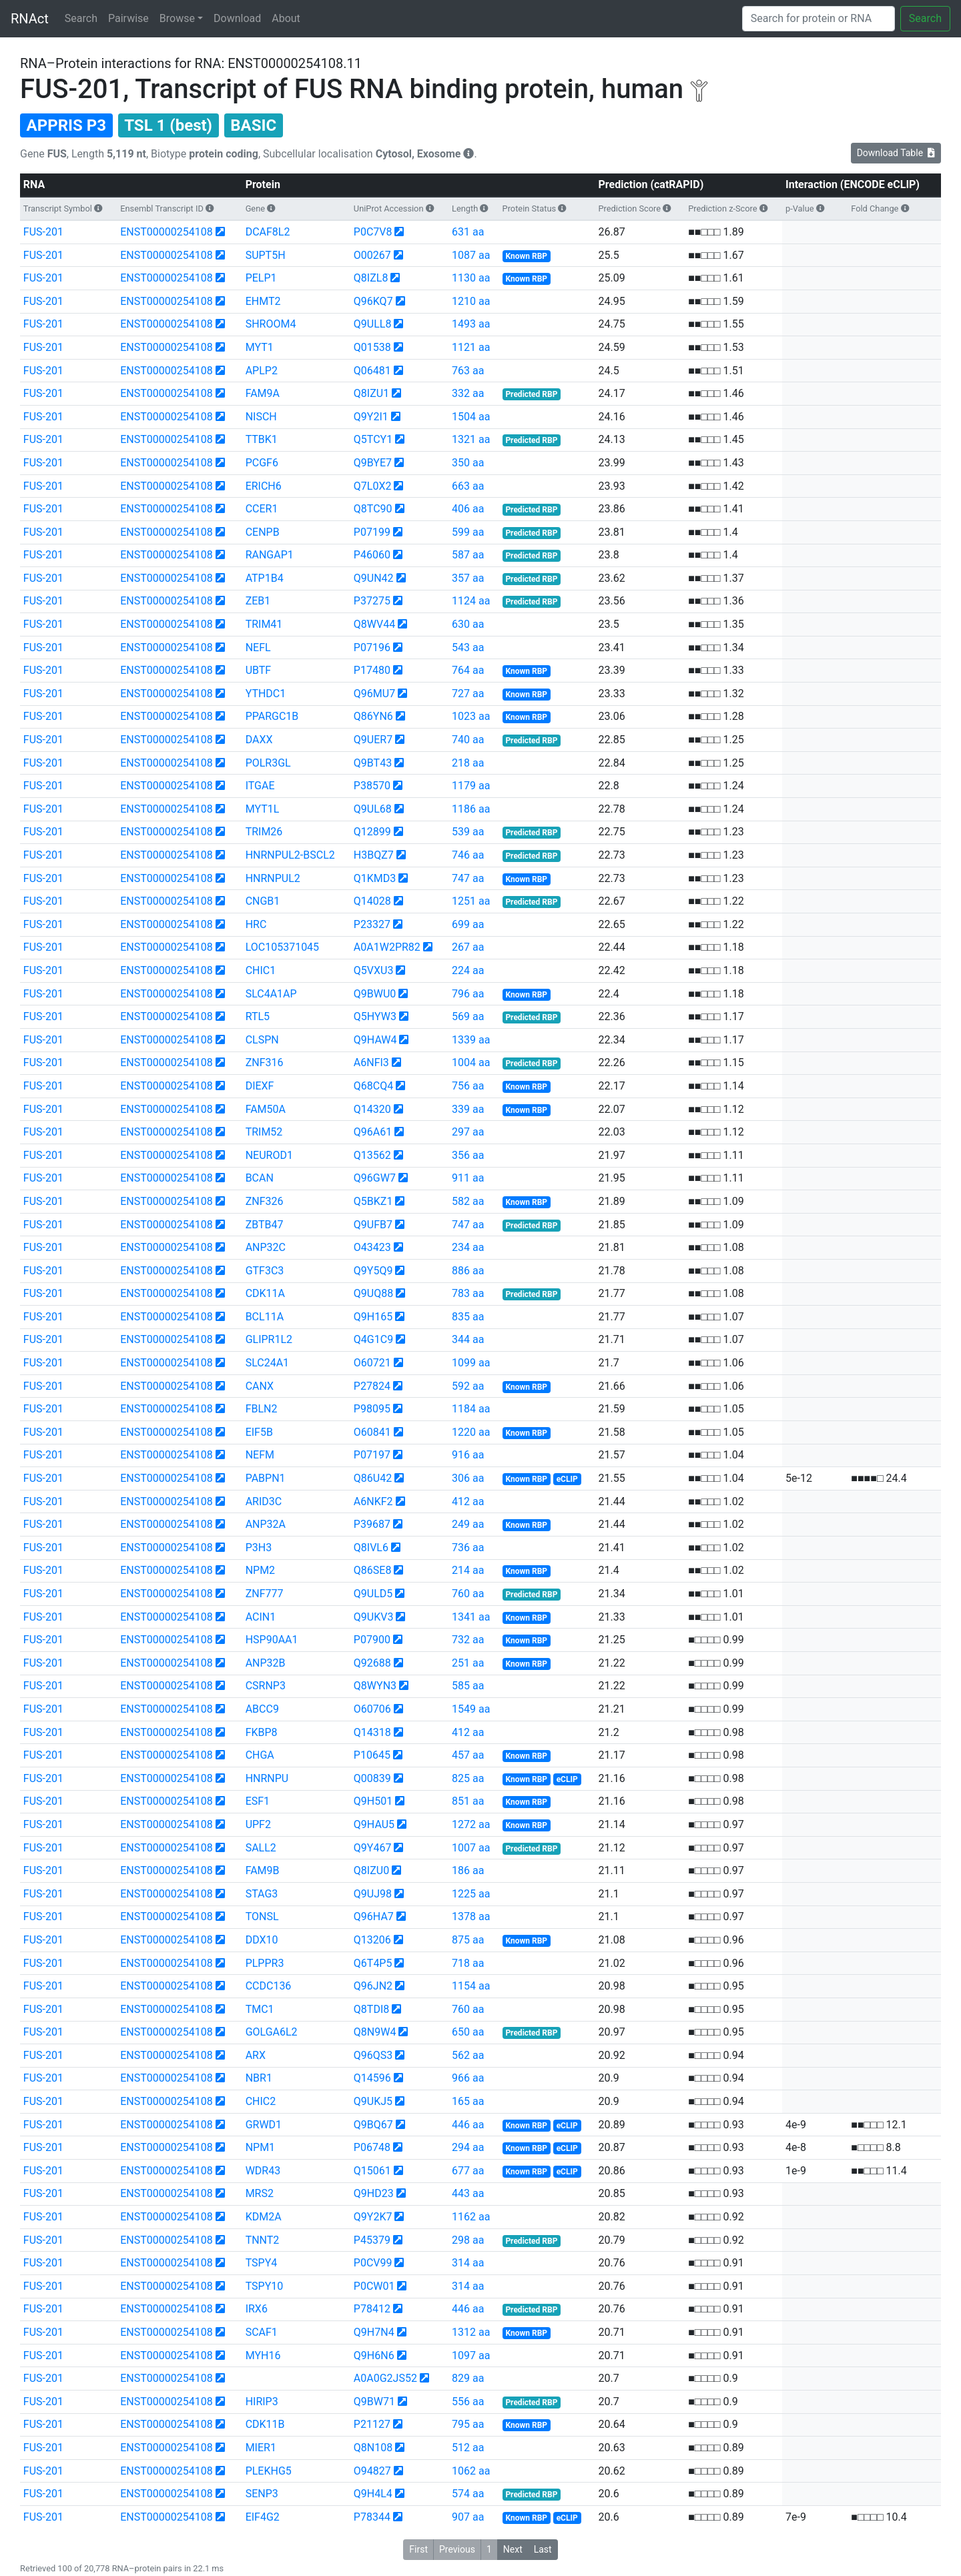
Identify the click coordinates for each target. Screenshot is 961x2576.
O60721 (372, 1362)
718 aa (468, 1963)
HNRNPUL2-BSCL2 (290, 855)
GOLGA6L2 (272, 2032)
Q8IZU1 (371, 393)
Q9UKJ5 (373, 2101)
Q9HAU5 (374, 1824)
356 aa (468, 1155)
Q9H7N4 (374, 2332)
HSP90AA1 (272, 1639)
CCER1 (262, 508)
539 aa (468, 831)
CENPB (263, 532)
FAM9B (263, 1870)
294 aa (468, 2147)
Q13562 (372, 1155)
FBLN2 (262, 1408)
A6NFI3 (371, 1062)
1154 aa (471, 1986)
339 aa (468, 1109)
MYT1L (263, 809)
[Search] (818, 18)
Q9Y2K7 (373, 2216)
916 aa (468, 1454)
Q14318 (372, 1732)
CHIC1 (261, 970)
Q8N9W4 (375, 2032)
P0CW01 (374, 2286)
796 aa (468, 993)
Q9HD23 (374, 2193)
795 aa (468, 2424)
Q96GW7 (375, 1178)
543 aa (468, 647)
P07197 (372, 1454)
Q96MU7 (374, 693)
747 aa (468, 878)
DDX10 (262, 1940)
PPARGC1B (272, 716)
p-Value (799, 208)
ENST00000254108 (166, 232)
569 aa (468, 1016)
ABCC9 (262, 1709)
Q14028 (372, 901)
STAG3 (262, 1893)
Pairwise (128, 18)
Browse (177, 18)
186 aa (468, 1870)
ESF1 (258, 1801)
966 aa (468, 2078)
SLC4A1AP (271, 993)
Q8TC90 (373, 508)
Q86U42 (373, 1478)
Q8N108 (373, 2447)
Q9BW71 (374, 2401)
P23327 (372, 924)
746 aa (468, 855)
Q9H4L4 (373, 2493)
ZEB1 (258, 600)
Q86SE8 (373, 1570)
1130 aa (471, 278)
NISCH (261, 416)
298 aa (468, 2240)
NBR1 (259, 2078)
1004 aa (471, 1062)
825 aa (468, 1778)
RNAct (30, 19)
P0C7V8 (373, 232)
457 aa (468, 1755)
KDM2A (264, 2216)
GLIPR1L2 (269, 1339)
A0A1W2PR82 (387, 947)
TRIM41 (264, 624)
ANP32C (266, 1247)
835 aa (468, 1316)
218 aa (468, 763)
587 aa (468, 554)
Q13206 (372, 1940)
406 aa (468, 508)
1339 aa (471, 1039)
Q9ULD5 (373, 1593)
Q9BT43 (373, 763)
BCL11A (265, 1316)
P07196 (372, 647)
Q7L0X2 (373, 486)
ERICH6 (264, 486)
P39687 (372, 1524)
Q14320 (372, 1109)
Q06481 (372, 370)
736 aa (468, 1547)
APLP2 (262, 370)
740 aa (468, 739)
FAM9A (263, 393)
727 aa (468, 693)
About (286, 18)
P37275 (372, 600)
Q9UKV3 (374, 1617)
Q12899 (372, 831)
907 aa (468, 2517)
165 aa (468, 2101)
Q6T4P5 (373, 1963)
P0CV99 (373, 2262)
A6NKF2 (373, 1501)
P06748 (372, 2147)
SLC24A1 (267, 1362)
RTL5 (258, 1016)
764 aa (468, 670)
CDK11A (265, 1293)
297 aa (468, 1132)
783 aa (468, 1293)
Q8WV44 (374, 624)
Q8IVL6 (371, 1547)
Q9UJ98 (373, 1893)
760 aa (468, 1593)
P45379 (372, 2240)
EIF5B (259, 1432)
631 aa (468, 232)
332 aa (468, 393)
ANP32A (266, 1524)
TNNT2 (263, 2240)
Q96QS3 (373, 2055)
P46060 (372, 554)
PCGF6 (262, 462)
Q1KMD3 (375, 878)
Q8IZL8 (371, 278)
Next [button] (513, 2549)
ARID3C (264, 1501)
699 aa (468, 924)
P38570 (372, 785)
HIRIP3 (262, 2401)
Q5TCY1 (373, 439)
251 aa (468, 1663)
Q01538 (372, 347)
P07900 (372, 1639)
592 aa (468, 1386)
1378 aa (471, 1916)
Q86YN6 (373, 716)
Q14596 (372, 2078)
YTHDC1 (266, 693)
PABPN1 (266, 1478)
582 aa (468, 1201)
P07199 (372, 532)
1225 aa (471, 1893)
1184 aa (471, 1408)
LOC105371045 (282, 947)
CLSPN (262, 1039)
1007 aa (471, 1847)
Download (237, 18)
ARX (256, 2055)
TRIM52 (264, 1132)
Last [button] (543, 2549)
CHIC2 (261, 2101)
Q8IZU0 (371, 1870)
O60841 (372, 1432)
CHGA (260, 1755)
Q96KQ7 (373, 301)
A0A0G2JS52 (385, 2378)
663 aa (468, 486)
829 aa (468, 2378)
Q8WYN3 (375, 1685)
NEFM (260, 1454)
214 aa (468, 1570)
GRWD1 (264, 2124)
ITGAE (260, 785)
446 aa (468, 2124)
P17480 (372, 670)
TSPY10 (265, 2286)
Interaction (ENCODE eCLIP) (852, 184)
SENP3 (262, 2493)
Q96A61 (373, 1132)
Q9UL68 (373, 809)
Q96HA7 (374, 1916)
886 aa (468, 1270)
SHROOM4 (271, 324)
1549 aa (471, 1709)
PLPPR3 (265, 1963)
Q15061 (372, 2170)
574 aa (468, 2493)
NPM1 (260, 2147)
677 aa (468, 2170)
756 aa (468, 1086)
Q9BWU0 (375, 993)
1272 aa (471, 1824)
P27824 (372, 1386)
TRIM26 (264, 831)
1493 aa (471, 324)
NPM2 (260, 1570)
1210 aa (471, 301)
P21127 (372, 2424)
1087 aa (471, 255)
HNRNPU (267, 1778)
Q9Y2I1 (371, 416)
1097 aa (471, 2355)
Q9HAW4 (375, 1039)
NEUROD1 (269, 1155)
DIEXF (260, 1086)
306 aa (468, 1478)
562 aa (468, 2055)
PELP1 (261, 278)
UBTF (259, 670)
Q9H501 (373, 1801)
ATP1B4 (265, 578)
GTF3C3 (265, 1270)
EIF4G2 (263, 2517)
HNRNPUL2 (273, 878)
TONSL (262, 1916)
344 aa (468, 1339)
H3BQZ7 (374, 855)
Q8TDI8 (371, 2009)
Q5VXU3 (374, 970)
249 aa (468, 1524)
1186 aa (471, 809)
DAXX (259, 739)
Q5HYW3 (375, 1016)
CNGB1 (263, 901)
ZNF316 (265, 1062)
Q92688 (372, 1663)
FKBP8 (262, 1732)
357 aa (468, 578)
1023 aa (471, 716)
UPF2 (258, 1824)
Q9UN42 (374, 578)
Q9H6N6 (374, 2355)
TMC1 (260, 2009)
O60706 (372, 1709)
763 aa (468, 370)
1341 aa (471, 1617)
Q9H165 (373, 1316)
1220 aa (471, 1432)
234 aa (468, 1247)
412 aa (468, 1501)
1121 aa (471, 347)
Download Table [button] (896, 152)
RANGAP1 (270, 554)
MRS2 (260, 2193)
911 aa (468, 1178)
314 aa (468, 2262)
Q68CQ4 (373, 1086)
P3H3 (259, 1547)
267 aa (468, 947)
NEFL (258, 647)
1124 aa (471, 600)
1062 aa (471, 2471)
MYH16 (263, 2355)
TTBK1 (262, 439)
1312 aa (471, 2332)
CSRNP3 (266, 1685)
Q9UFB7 (373, 1224)
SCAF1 (262, 2332)
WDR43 (263, 2170)
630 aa (468, 624)
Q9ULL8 (373, 324)
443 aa (468, 2193)
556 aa (468, 2401)
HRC (256, 924)
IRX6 (257, 2308)
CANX (260, 1386)
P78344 (372, 2517)
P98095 (372, 1408)
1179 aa (471, 785)
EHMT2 (263, 301)
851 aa (468, 1801)
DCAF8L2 (268, 232)
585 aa (468, 1685)
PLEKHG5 (269, 2471)
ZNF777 (265, 1593)
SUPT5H (266, 255)
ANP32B (266, 1663)
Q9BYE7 (373, 462)
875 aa (468, 1940)
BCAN (260, 1178)
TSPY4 (262, 2262)
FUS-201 (43, 232)
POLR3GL (268, 763)
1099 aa (471, 1362)
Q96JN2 (373, 1986)
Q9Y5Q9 (373, 1270)
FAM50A (266, 1109)
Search (81, 18)
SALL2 (261, 1847)
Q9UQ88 (373, 1293)
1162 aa (471, 2216)
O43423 (372, 1247)
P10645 (372, 1755)
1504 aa (471, 416)
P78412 (372, 2308)
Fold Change (874, 208)
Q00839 (372, 1778)
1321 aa (471, 439)
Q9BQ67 (373, 2124)
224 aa (468, 970)
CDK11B (265, 2424)
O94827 (372, 2471)
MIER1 (261, 2447)
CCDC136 (269, 1986)
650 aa (468, 2032)
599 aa (468, 532)
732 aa (468, 1639)
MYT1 (260, 347)
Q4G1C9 (373, 1339)
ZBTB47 (265, 1224)
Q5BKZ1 (373, 1201)
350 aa (468, 462)
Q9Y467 (373, 1847)
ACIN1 (261, 1617)
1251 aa (471, 901)
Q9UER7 (373, 739)
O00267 (372, 255)
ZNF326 (265, 1201)
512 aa (468, 2447)
